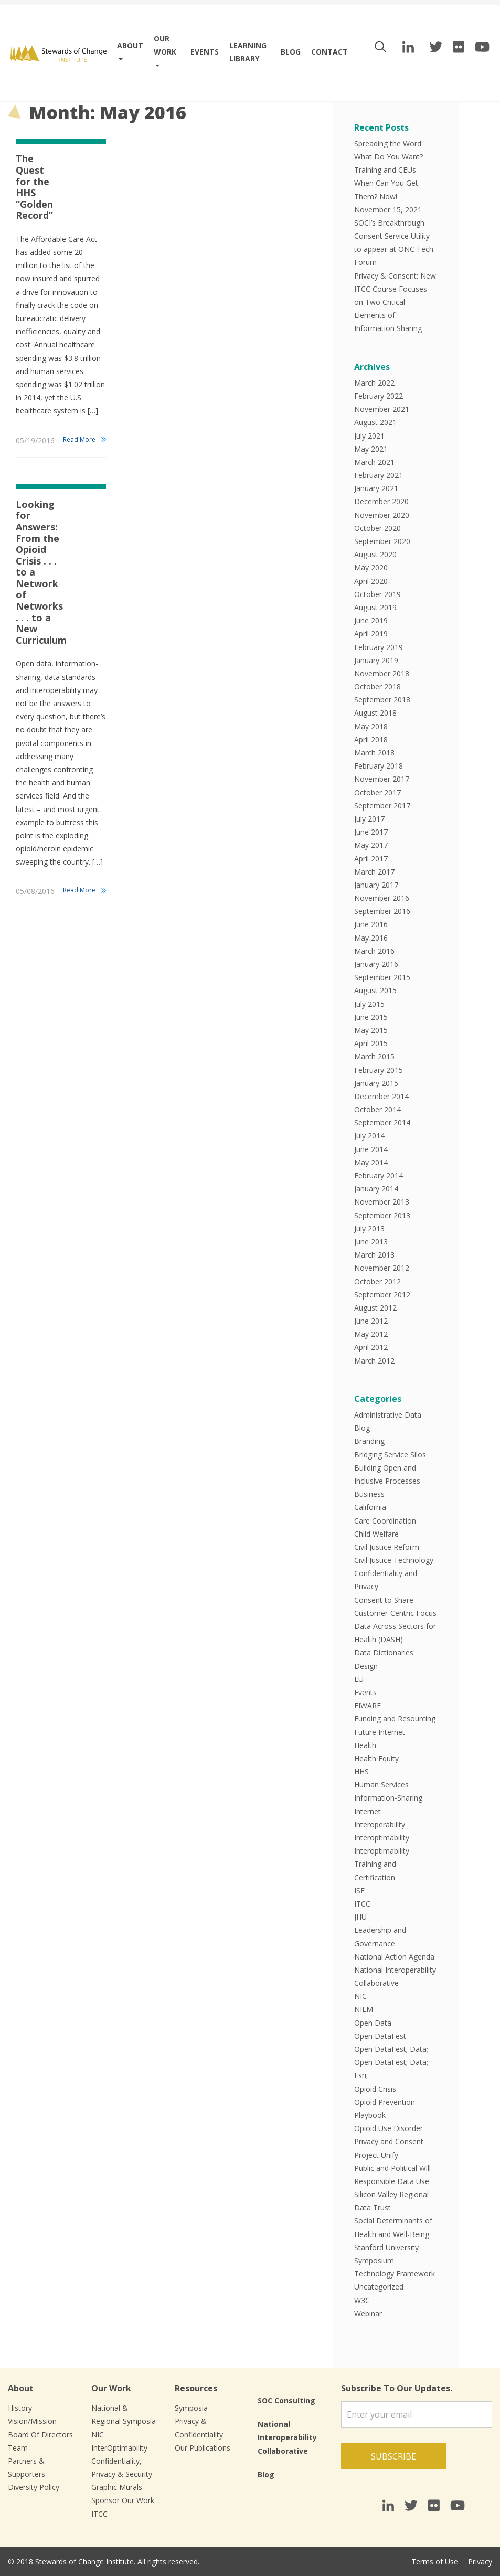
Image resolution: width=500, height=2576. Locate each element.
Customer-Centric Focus (395, 1613)
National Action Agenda (394, 1957)
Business (369, 1494)
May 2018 (371, 726)
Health (365, 1745)
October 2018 (377, 686)
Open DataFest (380, 2036)
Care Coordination (385, 1521)
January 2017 (376, 885)
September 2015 (382, 977)
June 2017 (371, 832)
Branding (369, 1441)
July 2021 (369, 436)
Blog (291, 52)
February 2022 (378, 396)
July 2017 (369, 819)
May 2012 (371, 1334)
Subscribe (393, 2456)
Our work (165, 45)
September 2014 (382, 1122)
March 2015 (374, 1056)
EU (359, 1679)
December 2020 (381, 501)
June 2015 (371, 1017)
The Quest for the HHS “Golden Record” (34, 186)
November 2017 (381, 779)
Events (204, 52)
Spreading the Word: (388, 143)
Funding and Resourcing (394, 1718)
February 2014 (378, 1175)
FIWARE (367, 1705)
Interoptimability (381, 1838)
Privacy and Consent (388, 2141)
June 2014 (371, 1149)
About (130, 45)
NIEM (363, 2009)
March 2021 (374, 462)
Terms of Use (434, 2562)
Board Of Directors (40, 2435)
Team (18, 2448)
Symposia (191, 2408)
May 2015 (371, 1030)
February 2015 (378, 1070)
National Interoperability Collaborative (287, 2437)
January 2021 (376, 488)
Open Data (372, 2023)
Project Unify (376, 2155)
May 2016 (371, 938)
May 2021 (371, 449)
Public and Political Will (392, 2168)
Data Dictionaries (383, 1652)
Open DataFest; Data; (391, 2049)
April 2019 (371, 633)
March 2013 (374, 1255)
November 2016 (381, 898)
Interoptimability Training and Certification (381, 1864)
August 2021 (375, 422)
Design (366, 1666)
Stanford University (386, 2247)
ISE (359, 1891)
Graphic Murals (116, 2487)
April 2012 (371, 1347)
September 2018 (382, 700)
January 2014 (376, 1189)
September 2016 (382, 911)
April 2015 (371, 1043)
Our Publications (202, 2448)
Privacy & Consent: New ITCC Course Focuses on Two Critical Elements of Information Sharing (395, 302)
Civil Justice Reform (386, 1547)
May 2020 (371, 567)
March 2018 (374, 753)
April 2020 (371, 581)
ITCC (362, 1904)
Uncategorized (378, 2287)
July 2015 (369, 1004)
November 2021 (381, 409)
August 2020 (375, 554)
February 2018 (378, 766)
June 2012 (371, 1321)
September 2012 (382, 1295)
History (20, 2408)
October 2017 (377, 792)
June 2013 (371, 1242)
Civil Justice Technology (393, 1560)
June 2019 (371, 620)
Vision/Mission (32, 2421)
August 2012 (375, 1308)
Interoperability (379, 1824)
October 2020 (377, 528)
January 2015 (376, 1083)
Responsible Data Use (391, 2181)
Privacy (480, 2562)
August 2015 (375, 990)
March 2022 (374, 383)
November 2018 (381, 673)
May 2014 (371, 1162)
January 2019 (376, 660)
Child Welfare (376, 1534)
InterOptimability (119, 2448)
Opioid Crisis (375, 2089)
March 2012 (374, 1361)
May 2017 (371, 845)
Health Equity (376, 1758)
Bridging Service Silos (390, 1455)
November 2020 (381, 515)
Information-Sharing (388, 1798)
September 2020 (382, 541)
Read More (79, 439)
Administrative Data (387, 1415)
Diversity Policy (33, 2487)
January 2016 (376, 964)
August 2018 (375, 713)
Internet (367, 1811)
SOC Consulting (286, 2400)
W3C (362, 2300)
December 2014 (381, 1096)
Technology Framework (394, 2274)
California (370, 1507)
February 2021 (378, 475)
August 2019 (375, 607)
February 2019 (378, 647)
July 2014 (369, 1136)
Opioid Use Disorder (388, 2128)
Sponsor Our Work (122, 2500)
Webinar (368, 2313)
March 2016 (374, 951)
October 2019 (377, 594)
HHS (361, 1771)
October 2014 (377, 1109)
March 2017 (374, 872)
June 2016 (371, 924)
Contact (329, 52)
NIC (360, 1996)
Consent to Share (383, 1600)
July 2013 (369, 1228)
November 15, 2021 (388, 210)
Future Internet (379, 1732)
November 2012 (381, 1268)
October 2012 (377, 1281)
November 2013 (381, 1202)
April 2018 (371, 739)
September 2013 (382, 1215)
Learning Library (248, 51)
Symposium (374, 2260)
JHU (360, 1917)
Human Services (381, 1785)
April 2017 (371, 859)
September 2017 (382, 806)
